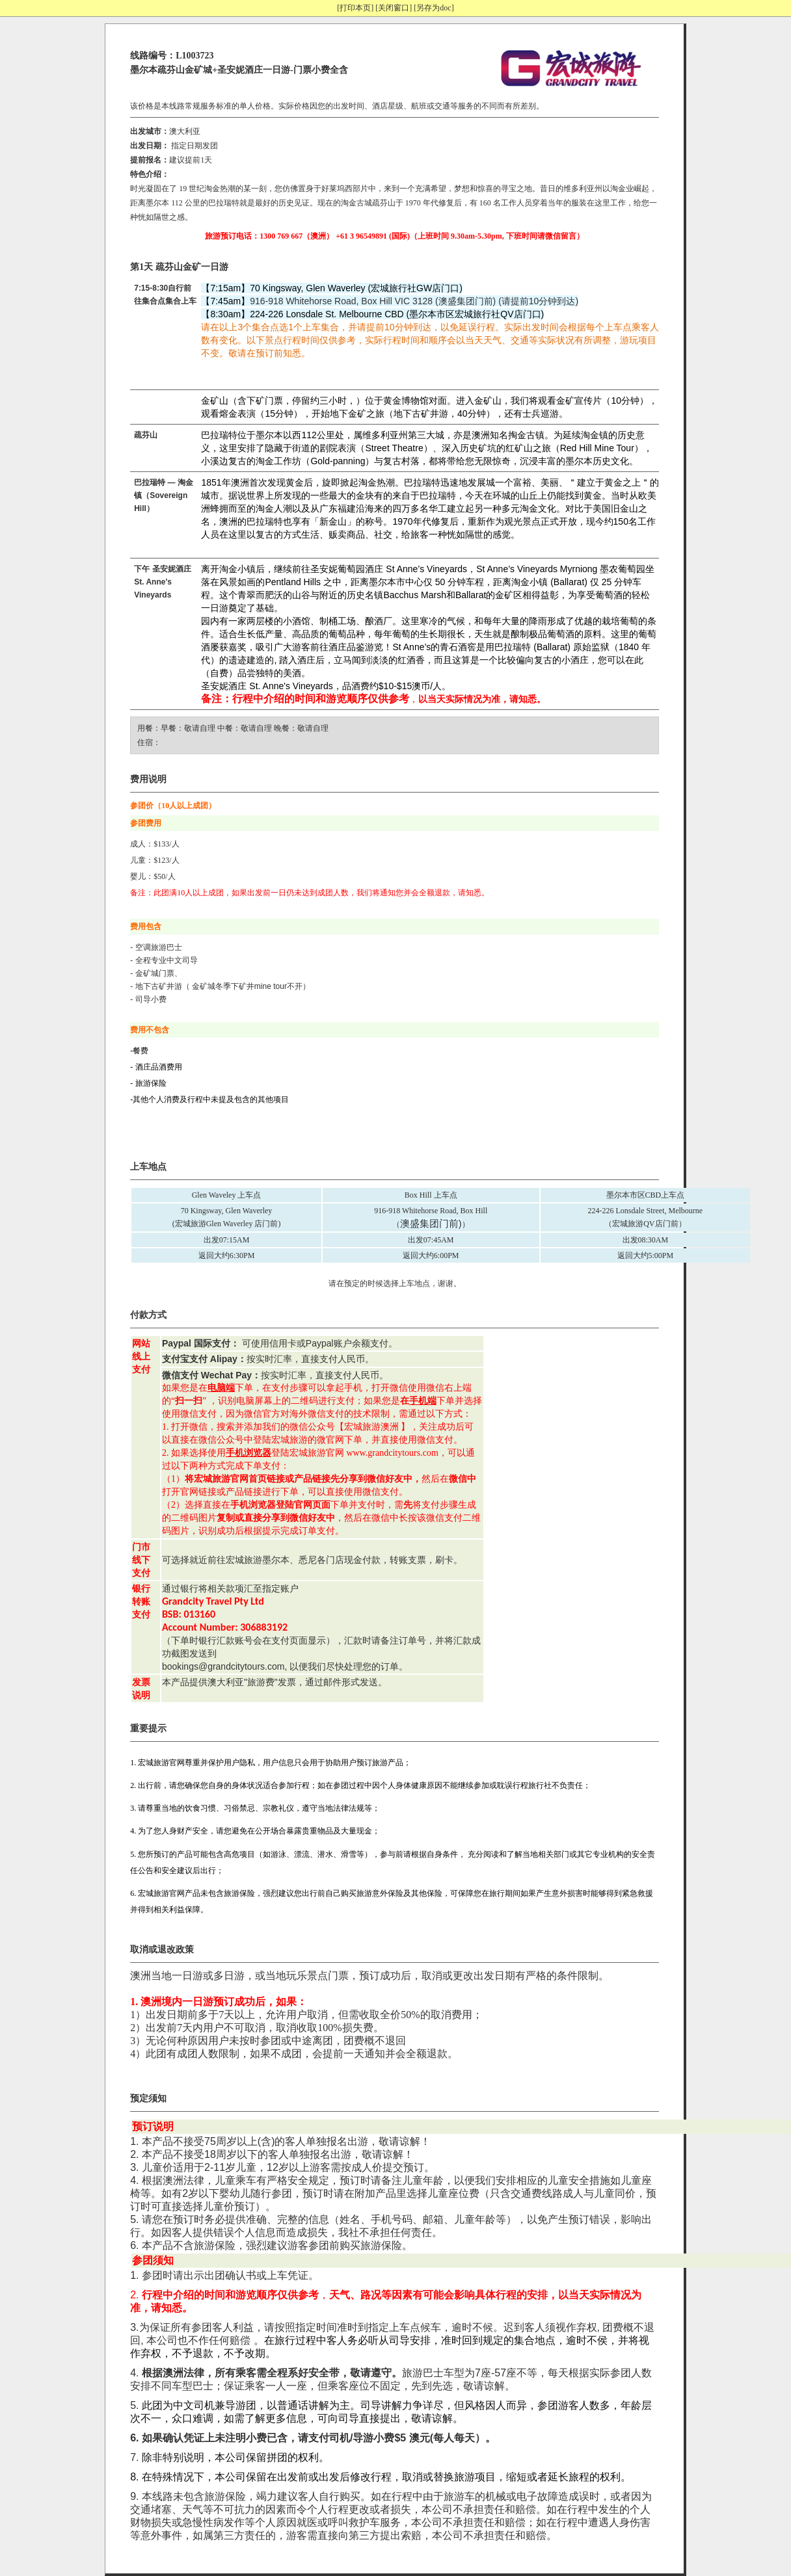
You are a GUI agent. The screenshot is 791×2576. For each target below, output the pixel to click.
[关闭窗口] (393, 7)
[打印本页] (355, 7)
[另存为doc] (433, 7)
